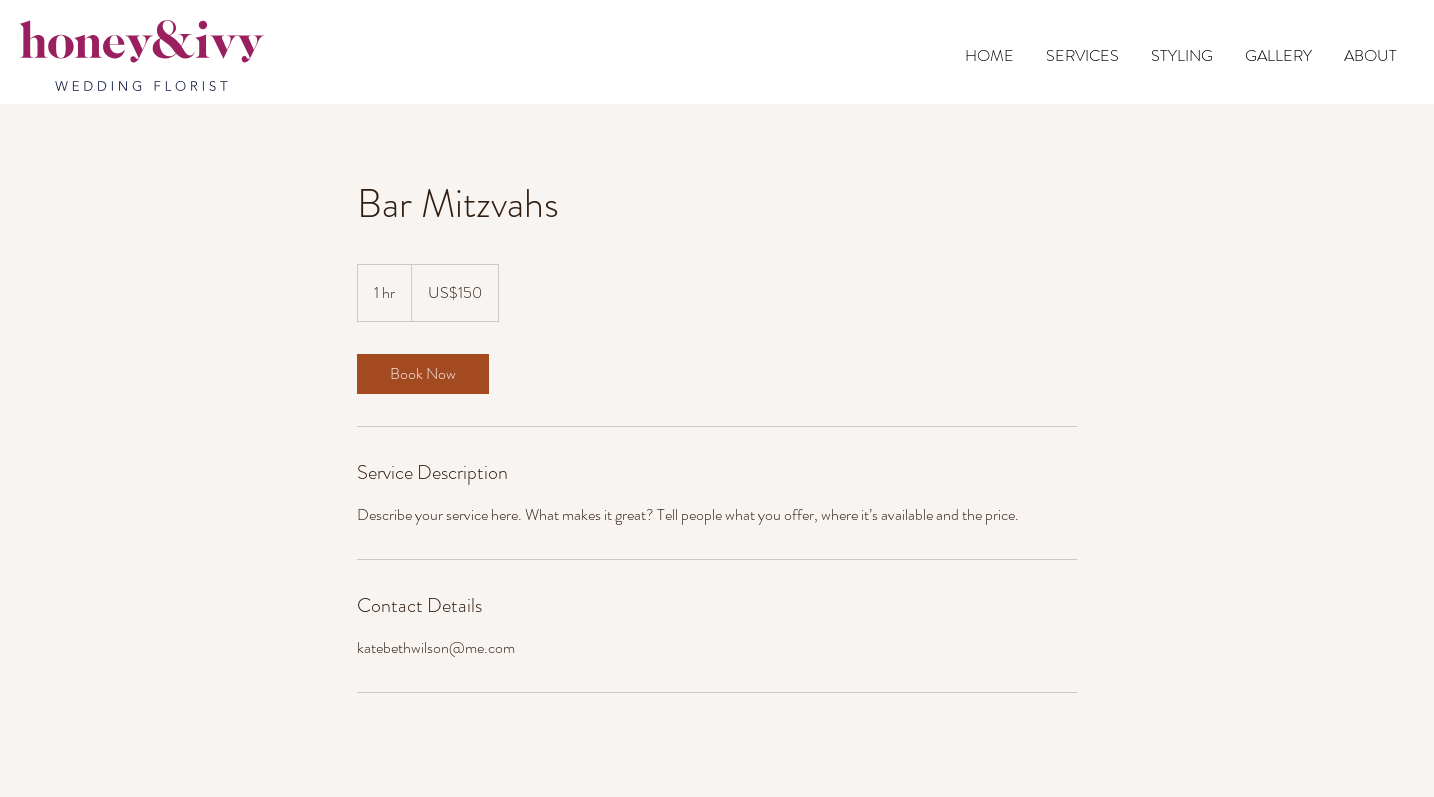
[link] (423, 374)
